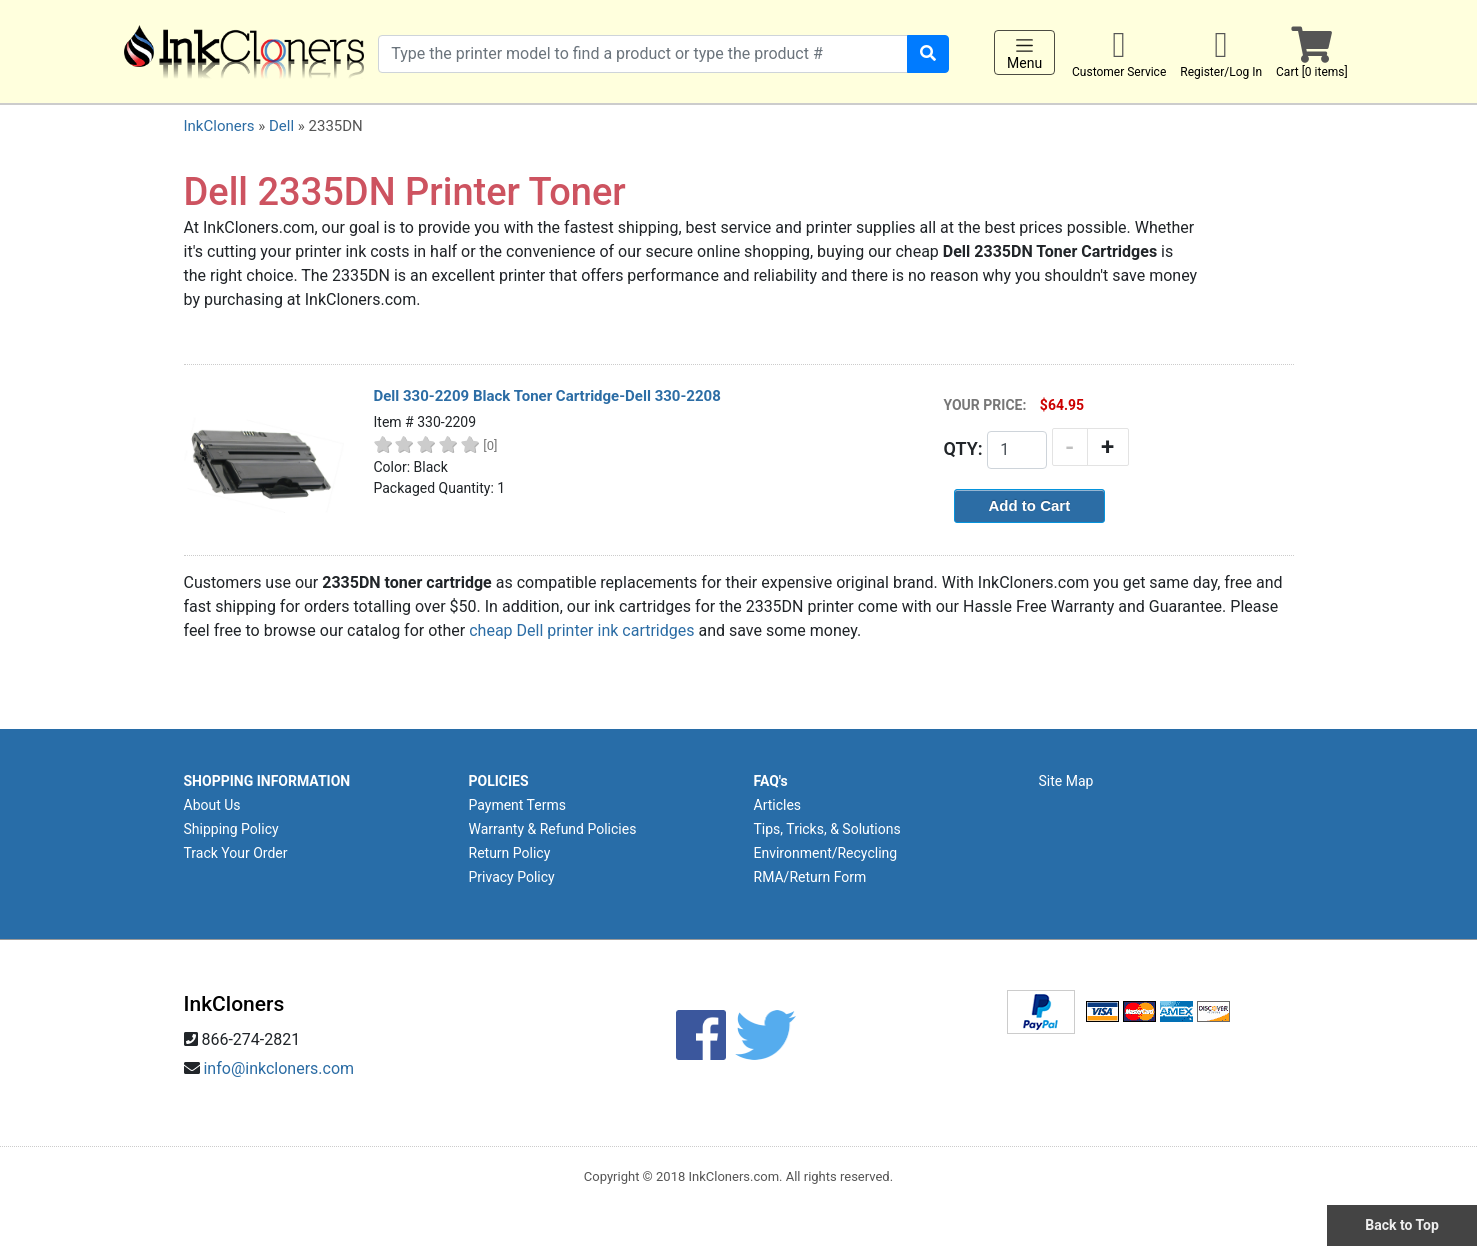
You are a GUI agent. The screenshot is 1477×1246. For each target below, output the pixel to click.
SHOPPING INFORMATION (267, 781)
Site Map (1066, 781)
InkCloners (219, 126)
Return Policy (510, 853)
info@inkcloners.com (278, 1068)
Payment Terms (517, 805)
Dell (281, 126)
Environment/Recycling (826, 853)
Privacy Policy (512, 877)
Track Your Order (236, 853)
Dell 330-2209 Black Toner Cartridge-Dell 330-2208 (547, 396)
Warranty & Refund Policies (553, 829)
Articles (778, 805)
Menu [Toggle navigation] (1024, 53)
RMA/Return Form (810, 877)
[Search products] (643, 54)
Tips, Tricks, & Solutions (827, 829)
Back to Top (1402, 1225)
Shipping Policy (231, 829)
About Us (212, 805)
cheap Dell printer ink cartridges (581, 630)
